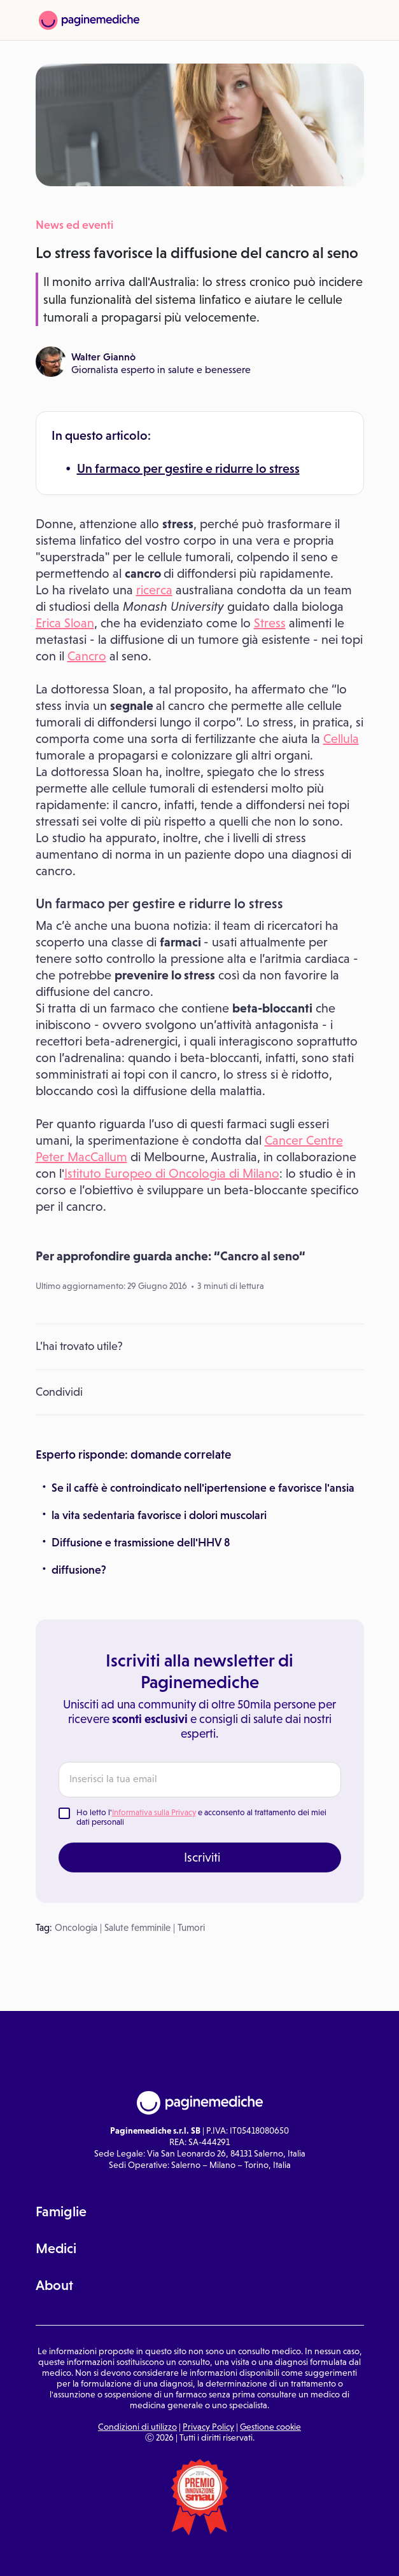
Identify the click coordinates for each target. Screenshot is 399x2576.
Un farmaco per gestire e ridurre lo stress (188, 468)
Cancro (86, 656)
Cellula (341, 739)
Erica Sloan (65, 623)
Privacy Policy (208, 2427)
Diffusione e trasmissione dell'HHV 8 (141, 1542)
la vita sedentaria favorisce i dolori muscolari (159, 1515)
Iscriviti (202, 1857)
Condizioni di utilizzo (137, 2427)
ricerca (154, 590)
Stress (270, 623)
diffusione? (79, 1570)
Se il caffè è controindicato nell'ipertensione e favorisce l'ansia (203, 1488)
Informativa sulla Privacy (154, 1812)
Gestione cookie (270, 2426)
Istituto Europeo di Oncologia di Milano (171, 1173)
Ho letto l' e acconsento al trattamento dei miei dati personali (201, 1817)
